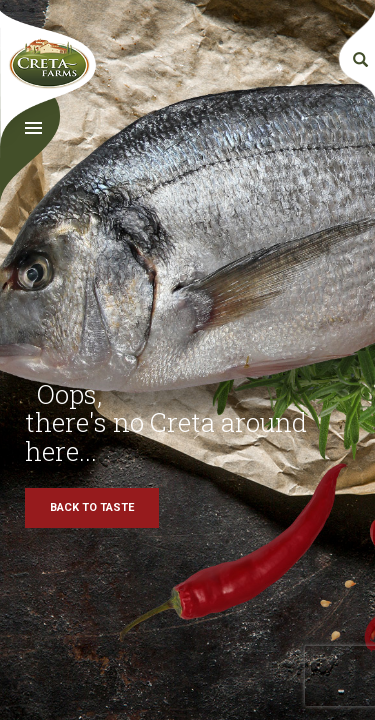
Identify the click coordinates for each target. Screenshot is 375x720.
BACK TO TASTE (92, 507)
